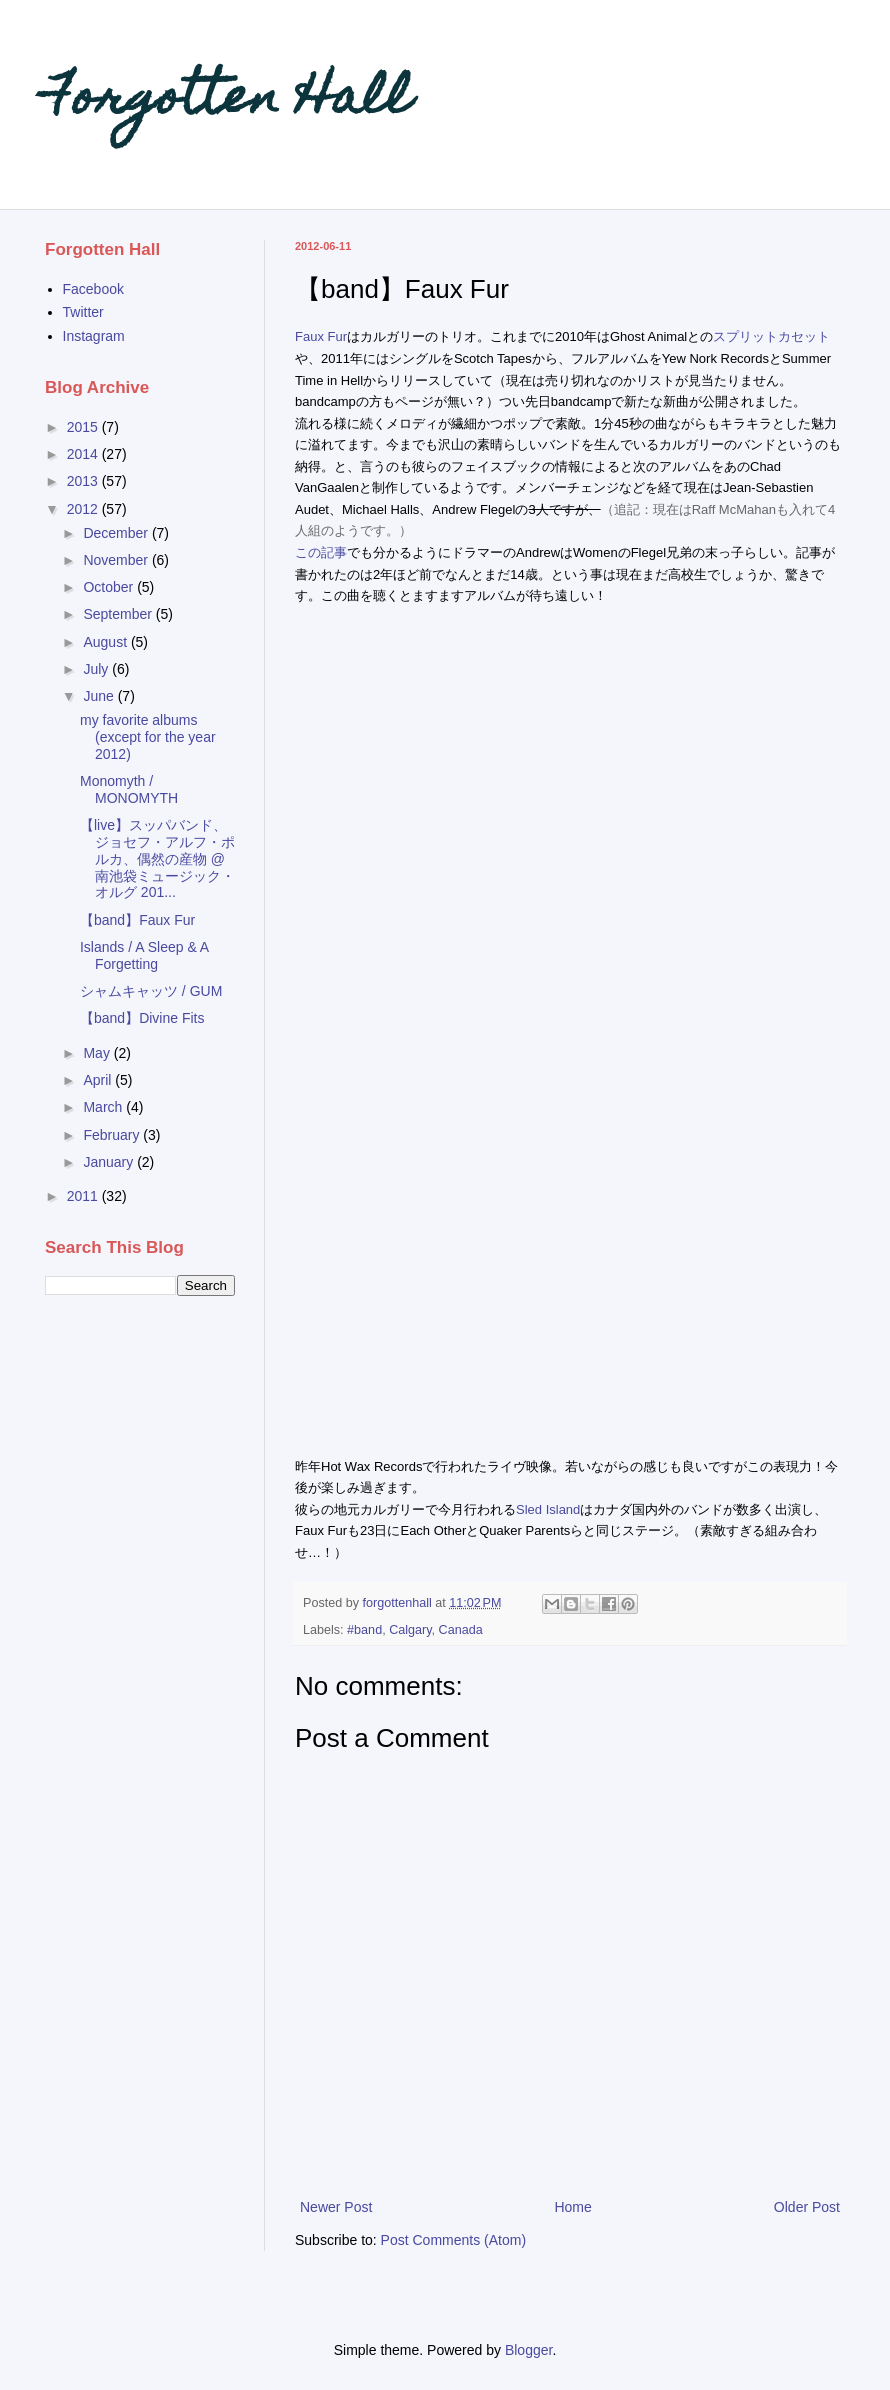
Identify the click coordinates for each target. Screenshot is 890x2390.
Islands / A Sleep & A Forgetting (144, 955)
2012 (84, 509)
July (97, 669)
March (104, 1107)
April (99, 1080)
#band (364, 1630)
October (110, 587)
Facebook (93, 289)
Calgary (410, 1630)
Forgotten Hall (228, 101)
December (117, 533)
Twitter (83, 312)
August (106, 642)
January (110, 1162)
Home (572, 2207)
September (119, 614)
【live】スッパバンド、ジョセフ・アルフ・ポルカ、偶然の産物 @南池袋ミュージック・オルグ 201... (157, 858)
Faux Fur (321, 336)
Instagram (94, 336)
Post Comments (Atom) (453, 2240)
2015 (84, 427)
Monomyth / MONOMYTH (129, 789)
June (100, 696)
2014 (84, 454)
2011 (84, 1196)
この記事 (321, 552)
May (98, 1053)
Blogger (528, 2350)
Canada (461, 1630)
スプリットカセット (771, 336)
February (113, 1135)
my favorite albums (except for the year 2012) (148, 737)
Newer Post (336, 2207)
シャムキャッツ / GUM (151, 991)
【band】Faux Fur (137, 920)
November (117, 560)
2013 (84, 481)
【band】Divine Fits (142, 1018)
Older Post (807, 2207)
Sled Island (548, 1509)
